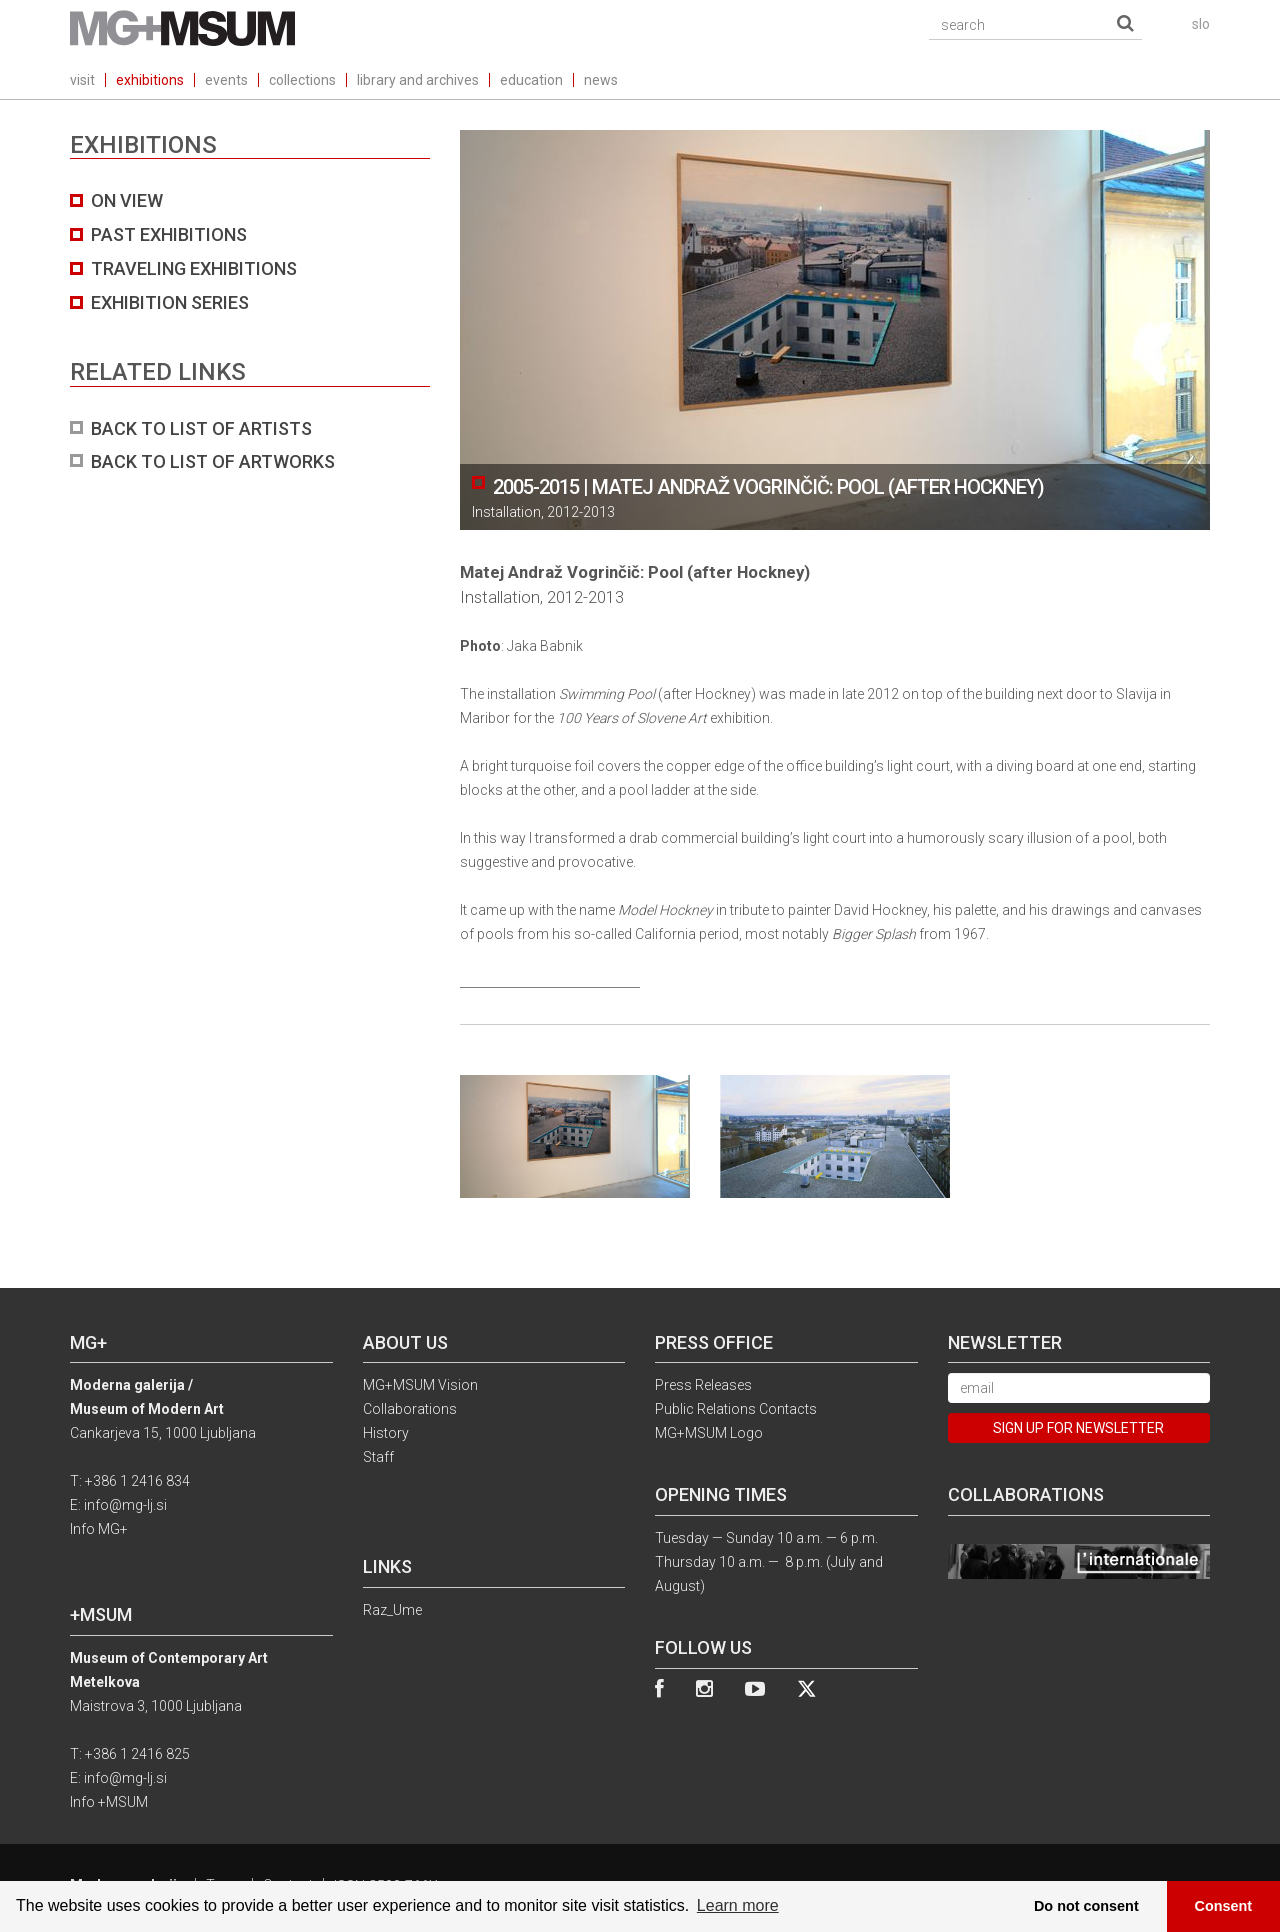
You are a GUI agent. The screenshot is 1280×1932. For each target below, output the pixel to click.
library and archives (418, 80)
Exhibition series (170, 302)
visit (82, 80)
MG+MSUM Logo (709, 1433)
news (601, 80)
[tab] (250, 331)
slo (1201, 24)
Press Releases (703, 1385)
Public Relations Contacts (736, 1409)
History (386, 1433)
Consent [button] (1224, 1906)
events (226, 80)
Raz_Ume (392, 1610)
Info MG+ (99, 1529)
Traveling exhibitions (194, 268)
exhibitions (150, 80)
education (531, 80)
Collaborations (410, 1409)
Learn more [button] (738, 1905)
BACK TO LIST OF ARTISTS (201, 428)
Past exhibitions (169, 234)
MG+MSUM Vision (420, 1385)
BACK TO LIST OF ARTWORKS (213, 461)
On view (127, 200)
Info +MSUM (109, 1802)
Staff (378, 1457)
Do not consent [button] (1086, 1906)
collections (302, 80)
